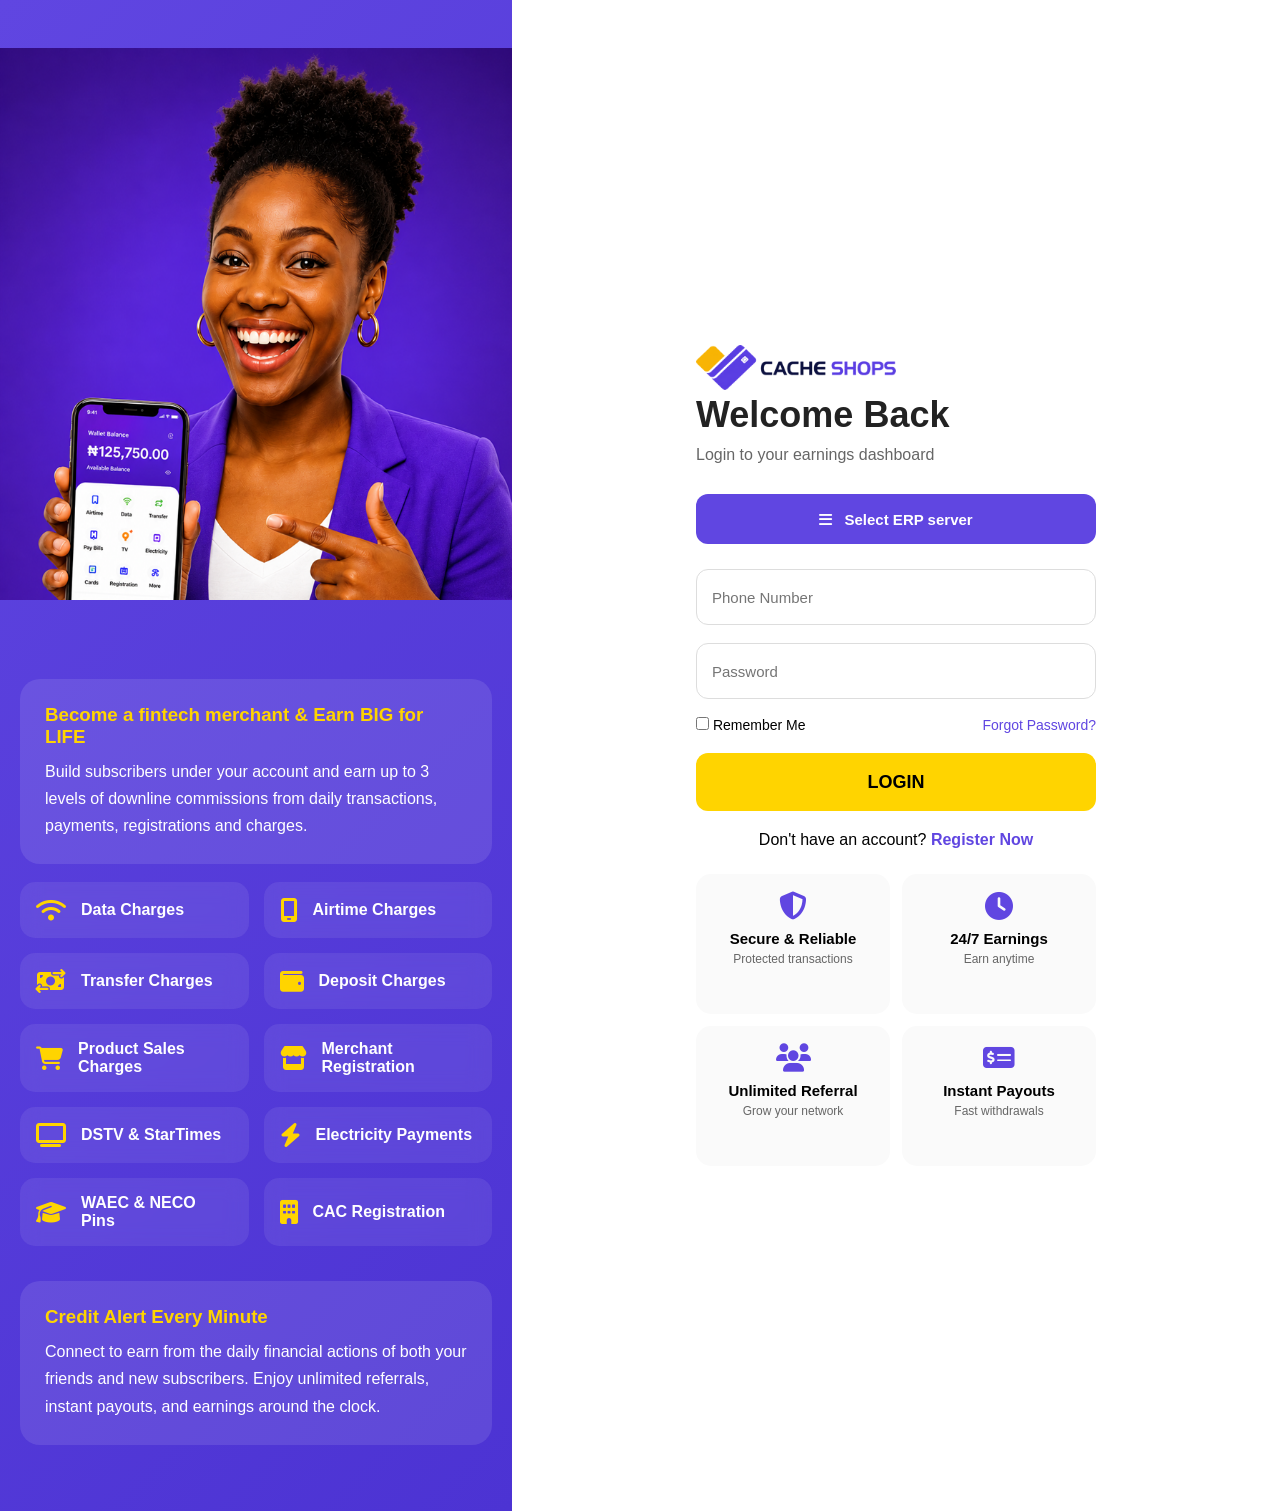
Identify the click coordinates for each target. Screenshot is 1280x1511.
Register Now (982, 839)
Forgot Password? (1039, 725)
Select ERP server (895, 519)
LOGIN (896, 782)
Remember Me (750, 725)
